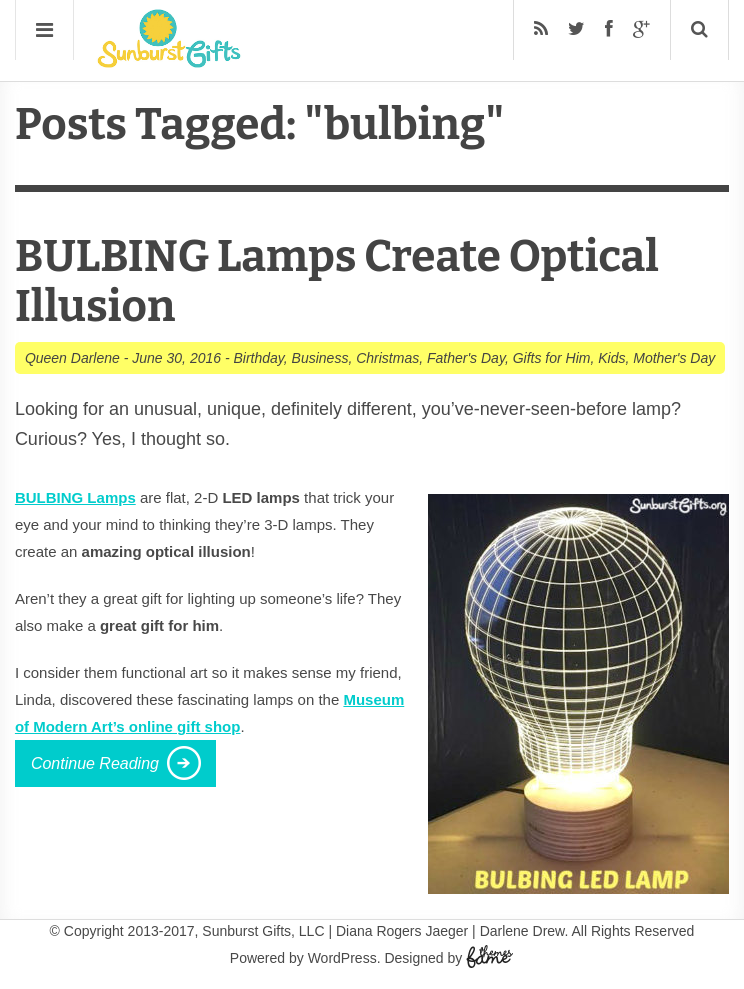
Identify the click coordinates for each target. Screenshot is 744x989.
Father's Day (466, 358)
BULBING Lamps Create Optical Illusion (337, 281)
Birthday (258, 358)
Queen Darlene (72, 358)
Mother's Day (674, 358)
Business (320, 358)
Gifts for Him (552, 358)
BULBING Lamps (75, 497)
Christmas (387, 358)
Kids (611, 358)
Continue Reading (95, 763)
